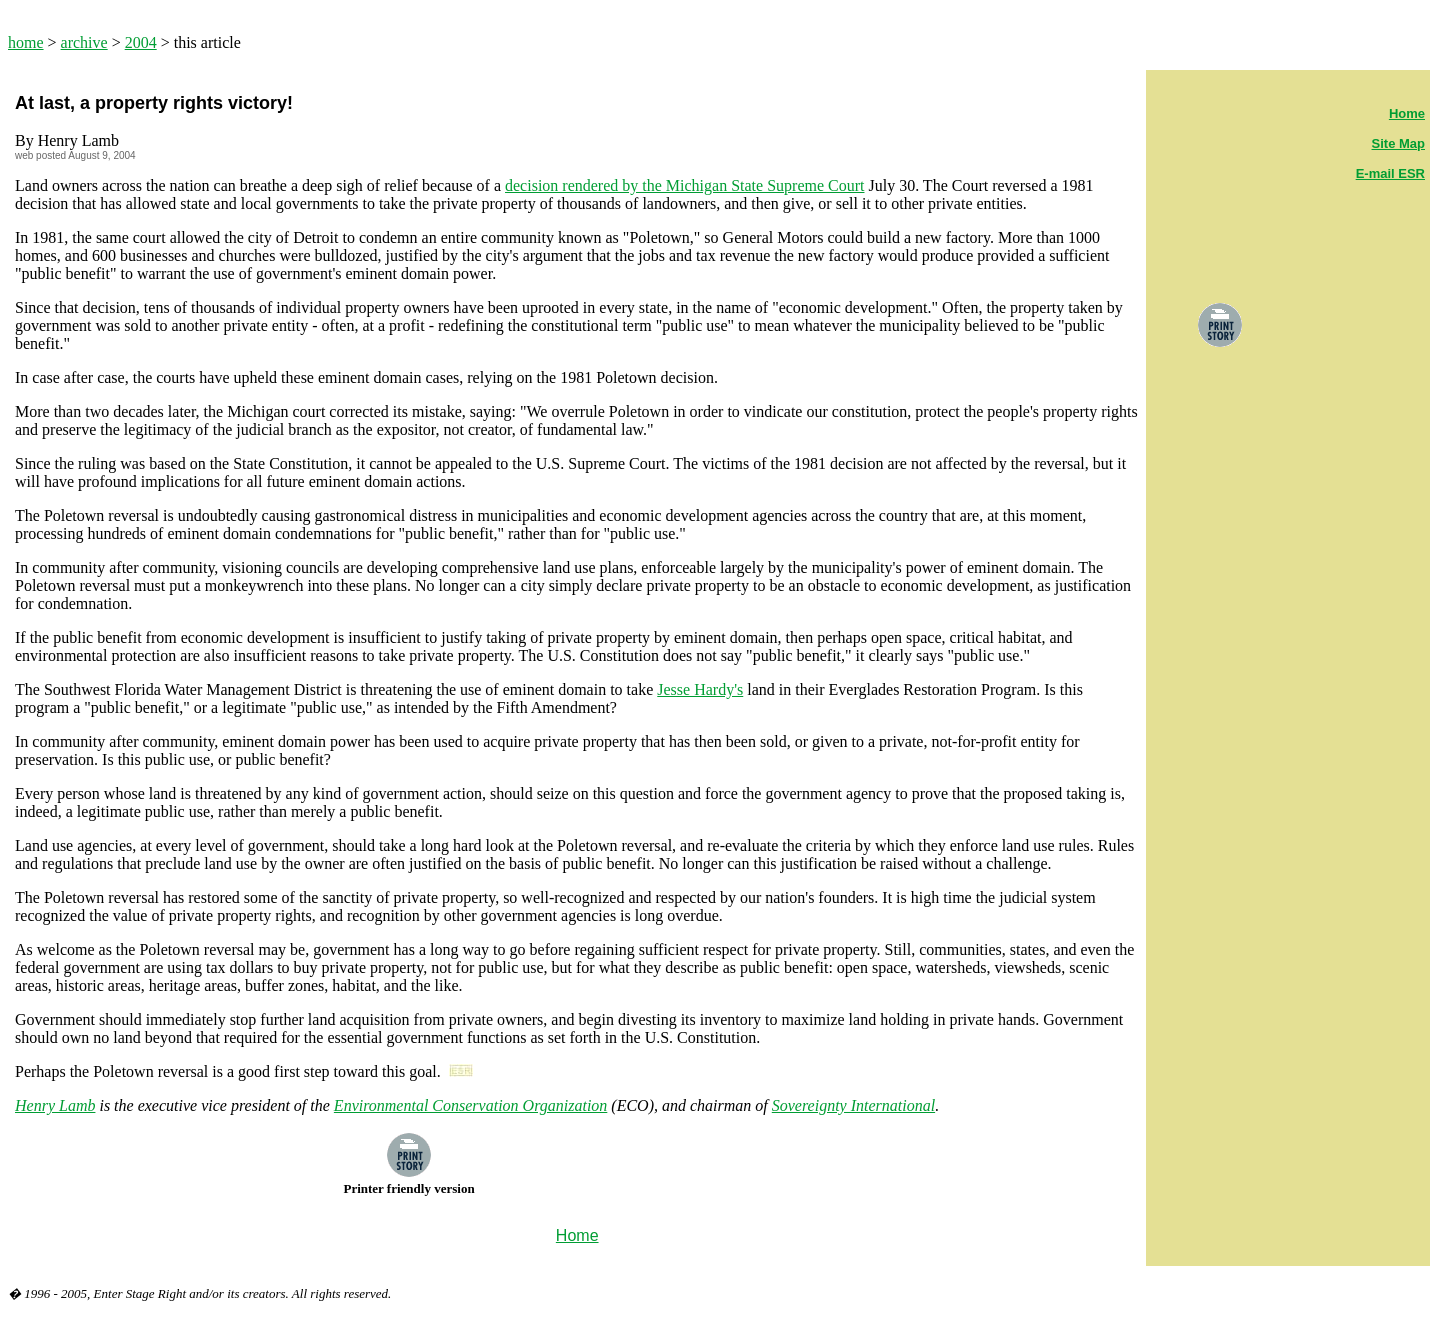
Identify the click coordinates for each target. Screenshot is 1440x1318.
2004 (141, 42)
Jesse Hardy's (700, 689)
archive (84, 42)
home (26, 42)
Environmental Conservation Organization (470, 1105)
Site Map (1398, 143)
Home (1407, 113)
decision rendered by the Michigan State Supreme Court (684, 185)
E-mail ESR (1390, 173)
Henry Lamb (55, 1105)
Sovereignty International (853, 1105)
